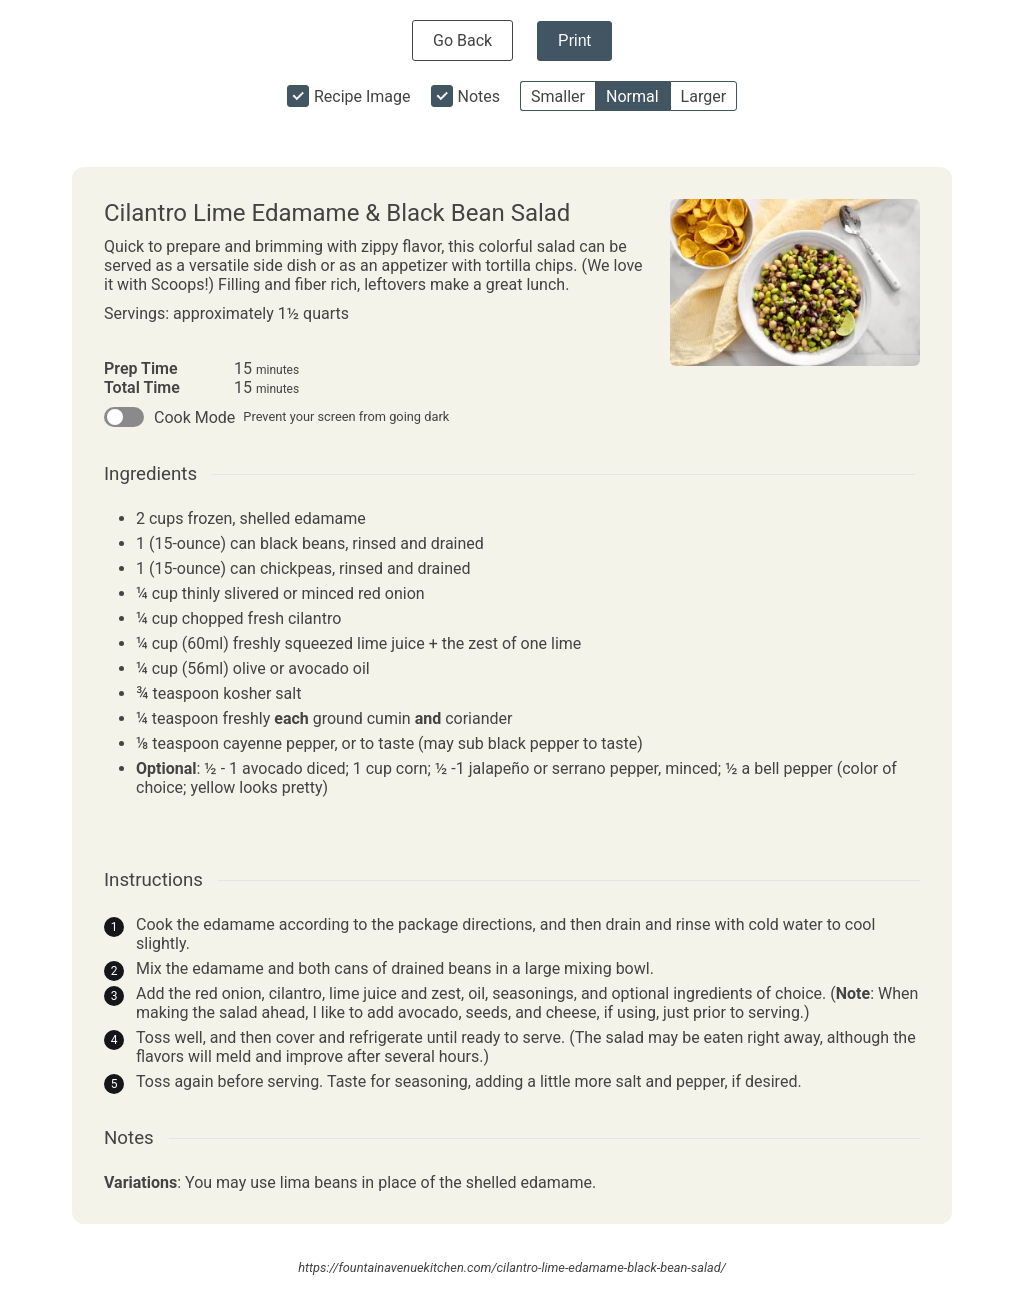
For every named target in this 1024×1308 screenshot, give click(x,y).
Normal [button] (632, 96)
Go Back (462, 40)
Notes (479, 96)
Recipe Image (362, 96)
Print (574, 40)
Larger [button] (703, 96)
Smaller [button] (558, 96)
